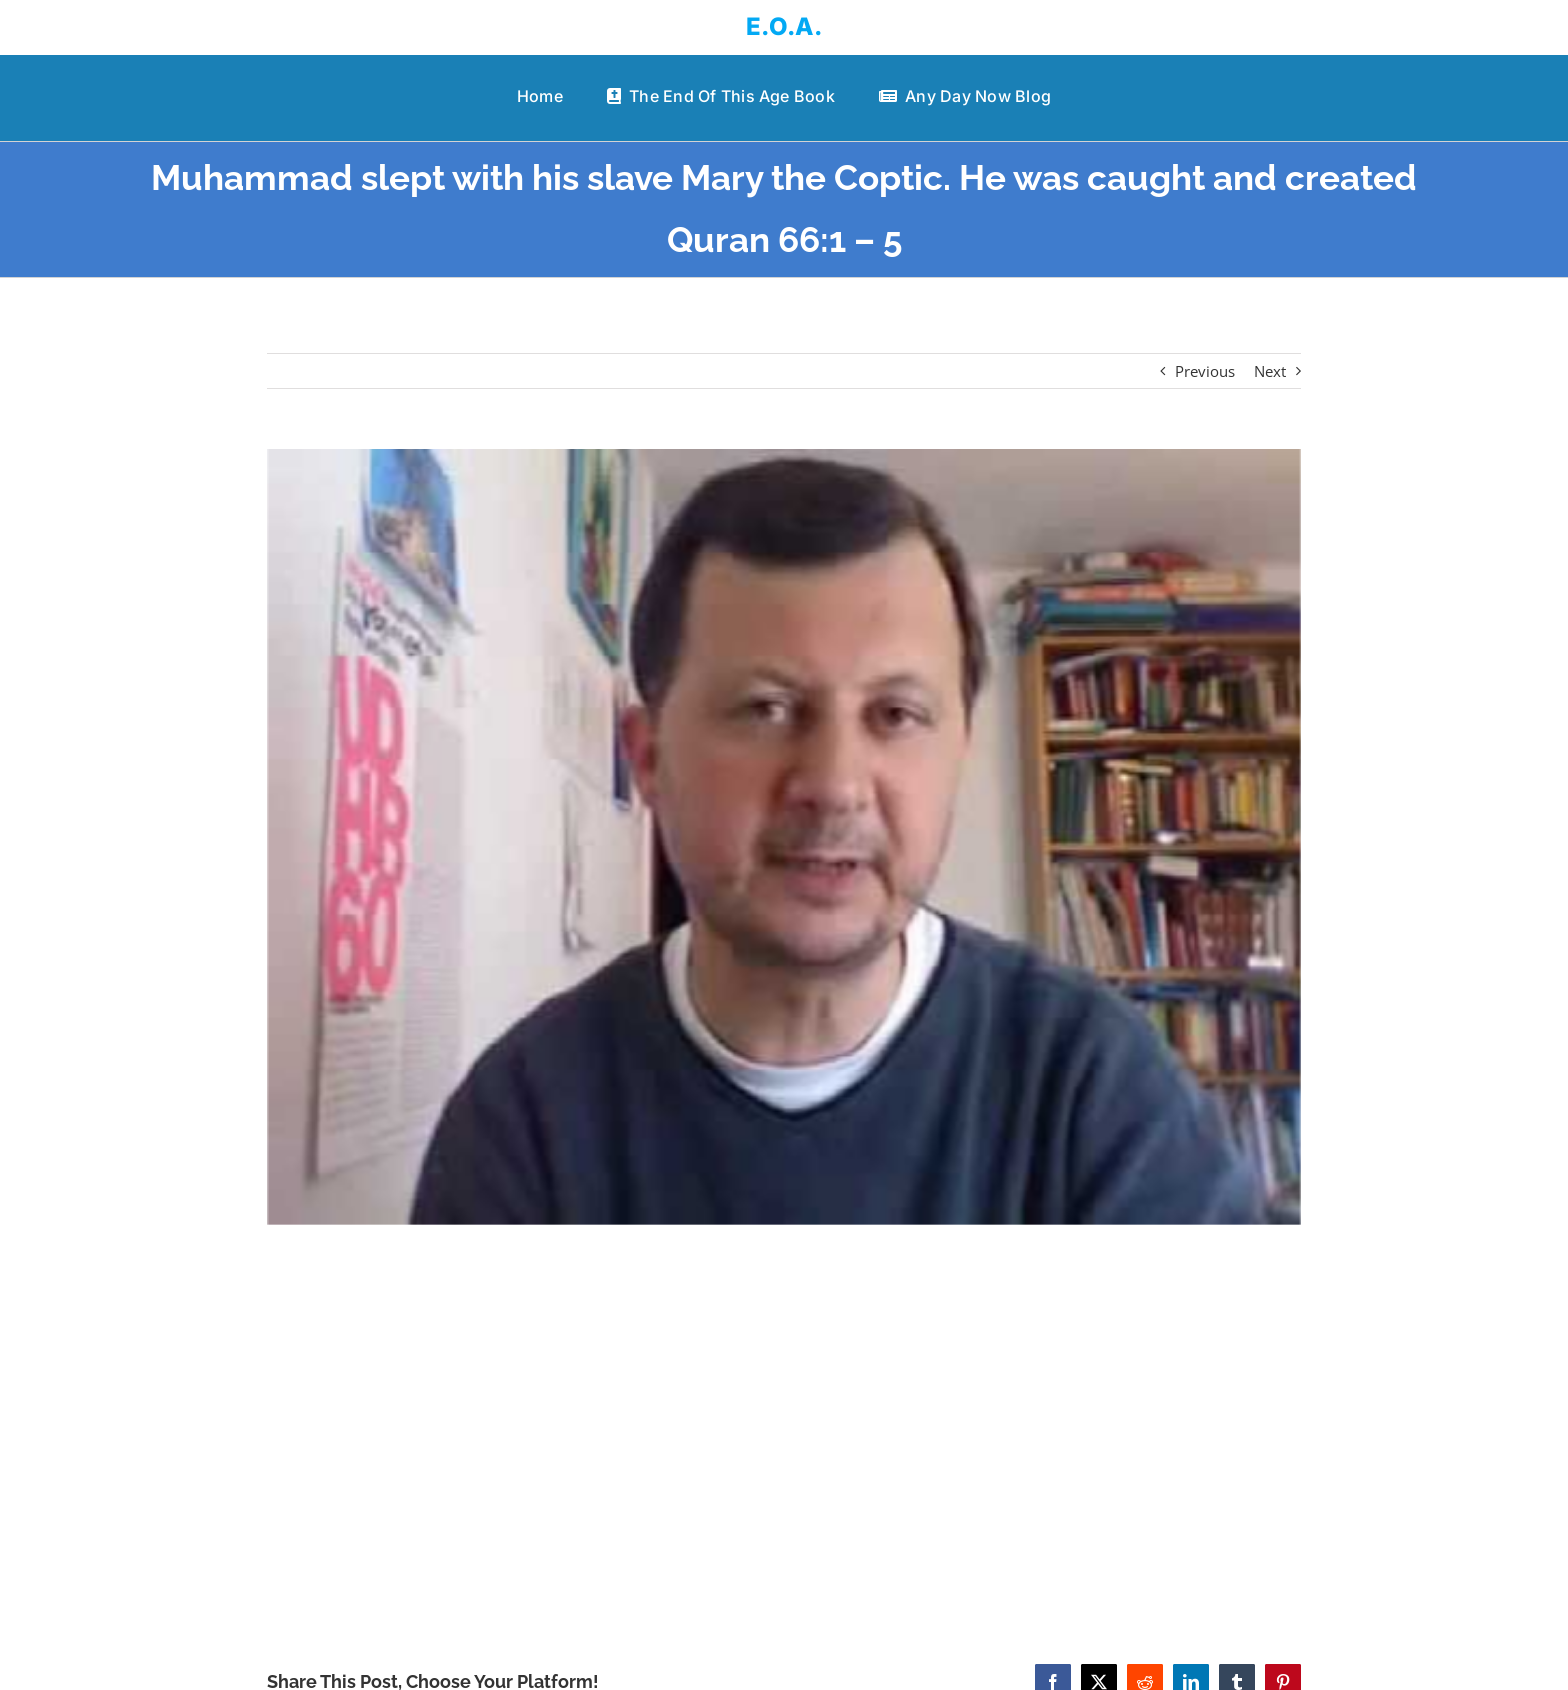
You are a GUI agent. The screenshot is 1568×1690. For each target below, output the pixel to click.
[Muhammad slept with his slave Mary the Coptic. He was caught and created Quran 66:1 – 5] (784, 837)
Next (1270, 371)
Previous (1205, 371)
